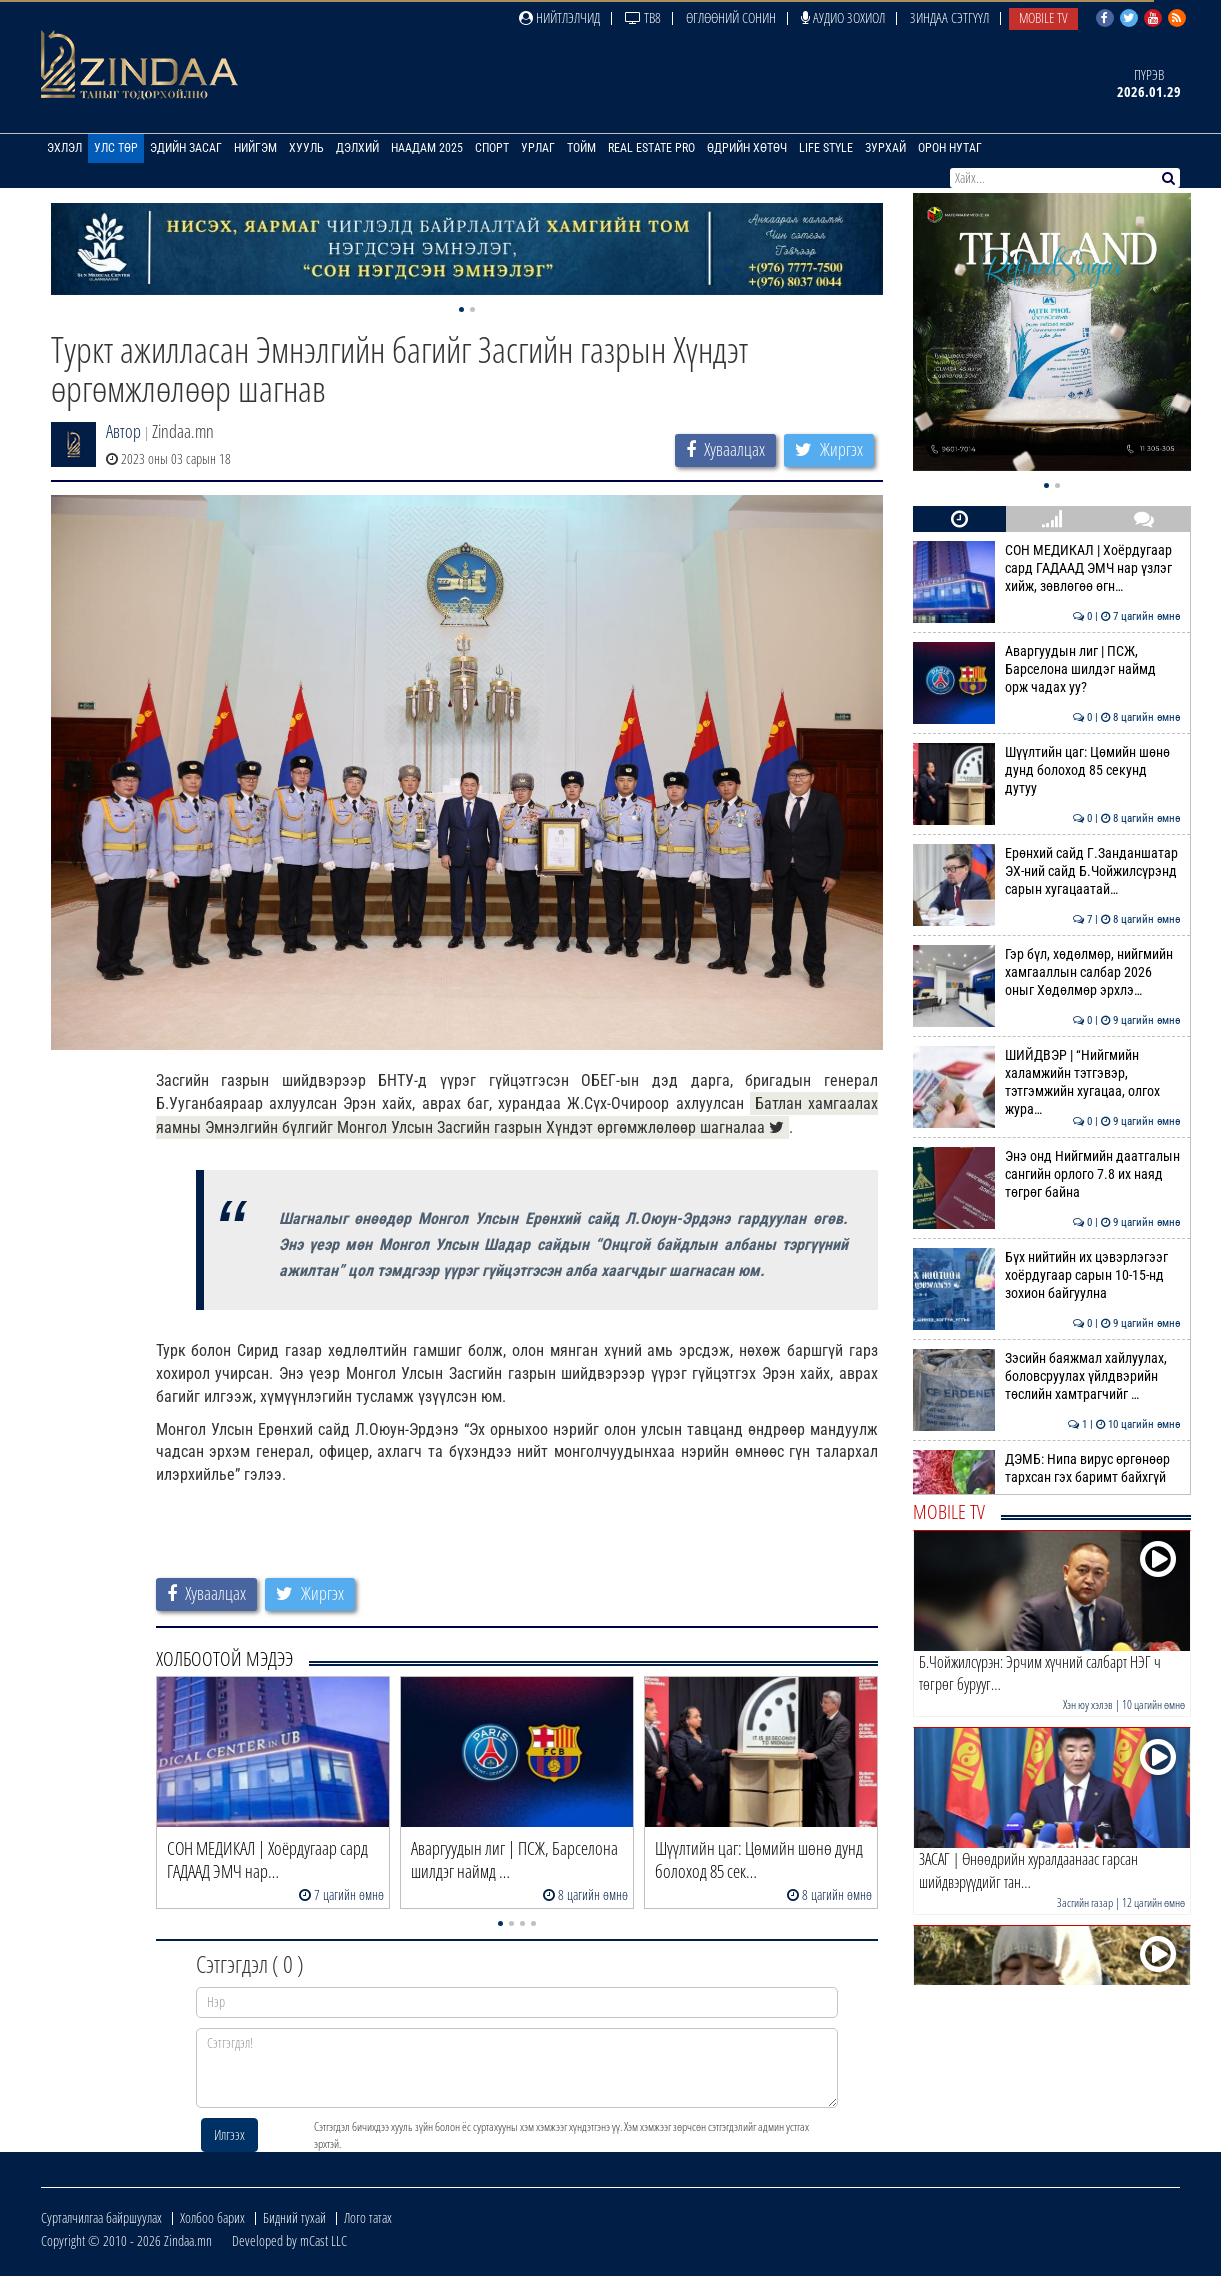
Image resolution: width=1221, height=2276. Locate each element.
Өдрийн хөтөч (747, 148)
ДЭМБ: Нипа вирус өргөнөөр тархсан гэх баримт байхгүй (1046, 1468)
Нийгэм (255, 148)
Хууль (306, 148)
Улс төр (116, 148)
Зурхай (885, 148)
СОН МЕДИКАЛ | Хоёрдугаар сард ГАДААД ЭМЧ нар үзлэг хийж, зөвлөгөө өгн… (1046, 568)
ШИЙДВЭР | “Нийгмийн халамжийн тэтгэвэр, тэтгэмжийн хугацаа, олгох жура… (1046, 1082)
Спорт (492, 148)
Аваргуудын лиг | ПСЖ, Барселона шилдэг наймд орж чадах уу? (1046, 669)
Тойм (581, 148)
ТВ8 (643, 17)
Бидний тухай (294, 2217)
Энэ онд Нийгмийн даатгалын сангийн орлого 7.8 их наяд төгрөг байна (1046, 1174)
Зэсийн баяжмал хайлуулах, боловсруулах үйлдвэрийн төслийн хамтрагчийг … (1046, 1376)
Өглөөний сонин (731, 17)
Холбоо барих (212, 2217)
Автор (123, 431)
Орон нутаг (950, 148)
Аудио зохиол (843, 17)
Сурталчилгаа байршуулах (101, 2217)
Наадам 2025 (427, 148)
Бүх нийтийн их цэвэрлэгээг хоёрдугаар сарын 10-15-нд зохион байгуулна (1046, 1275)
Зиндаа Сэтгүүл (949, 17)
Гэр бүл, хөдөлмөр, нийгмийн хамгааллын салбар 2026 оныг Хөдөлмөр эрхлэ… (1046, 972)
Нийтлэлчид (559, 17)
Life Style (826, 148)
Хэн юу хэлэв (1088, 1704)
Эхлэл (64, 148)
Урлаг (538, 148)
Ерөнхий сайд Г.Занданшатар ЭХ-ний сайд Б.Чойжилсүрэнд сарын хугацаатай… (1046, 871)
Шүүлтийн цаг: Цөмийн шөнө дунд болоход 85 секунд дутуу (1046, 770)
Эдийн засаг (186, 148)
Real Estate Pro (651, 148)
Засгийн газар (1085, 1902)
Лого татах (368, 2217)
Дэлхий (357, 148)
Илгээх (229, 2134)
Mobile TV (1043, 17)
